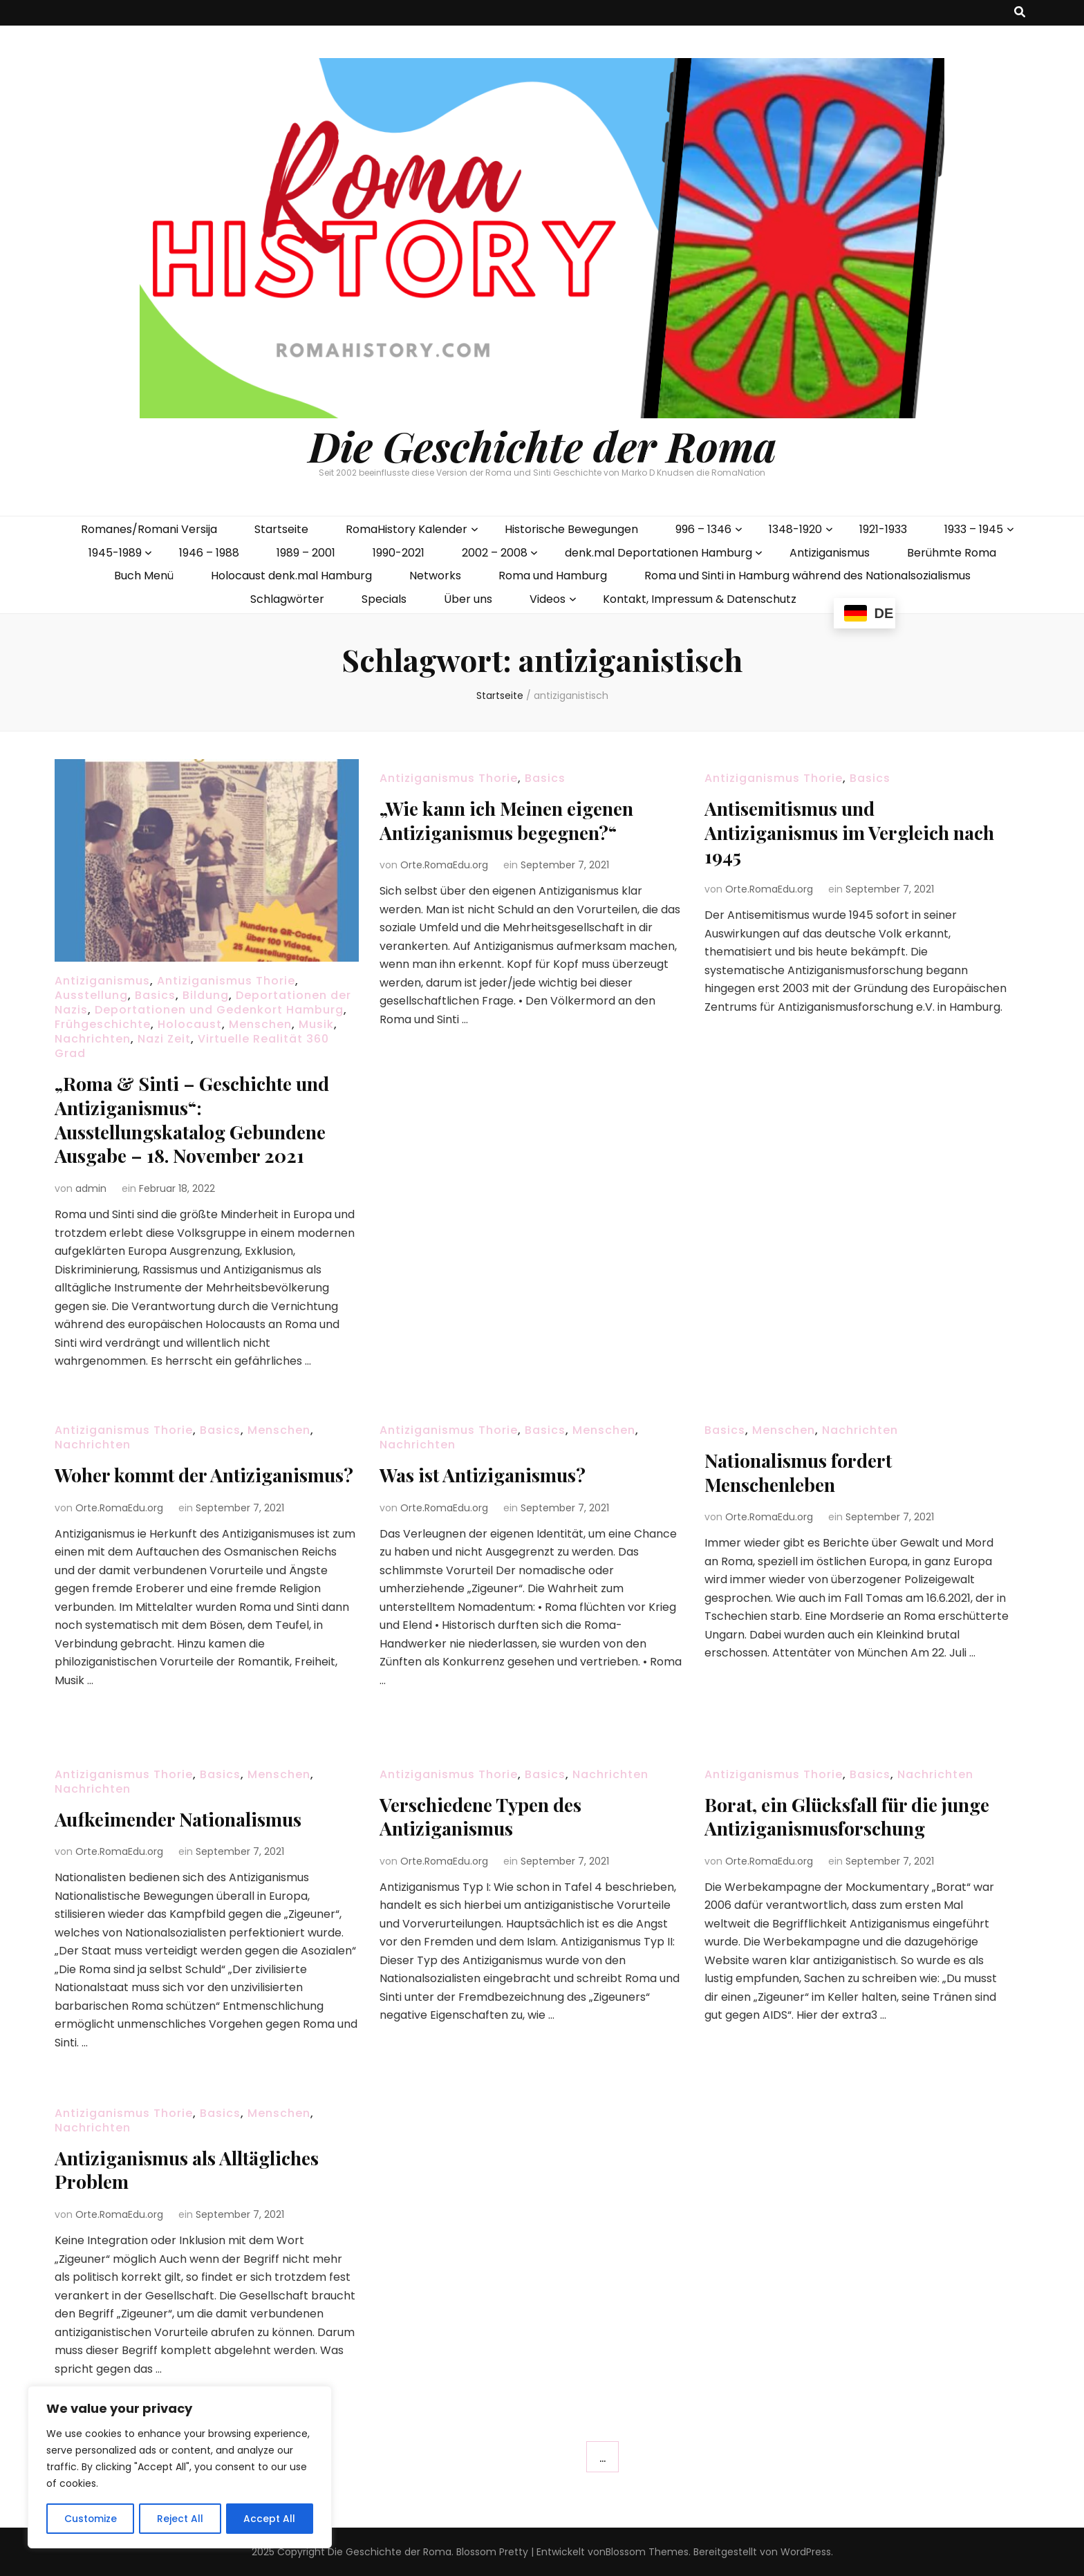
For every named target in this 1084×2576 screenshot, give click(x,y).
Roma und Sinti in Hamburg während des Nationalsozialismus (807, 576)
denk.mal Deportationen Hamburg (658, 553)
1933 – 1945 (973, 529)
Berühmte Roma (951, 553)
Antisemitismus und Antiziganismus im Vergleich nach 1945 (833, 831)
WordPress (806, 2551)
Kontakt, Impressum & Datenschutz (699, 599)
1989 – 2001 (306, 553)
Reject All (180, 2519)
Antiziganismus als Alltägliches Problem (194, 2169)
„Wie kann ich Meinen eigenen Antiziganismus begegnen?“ (514, 819)
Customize (90, 2519)
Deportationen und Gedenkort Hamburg (219, 1010)
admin (90, 1186)
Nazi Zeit (164, 1039)
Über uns (468, 599)
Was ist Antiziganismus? (487, 1474)
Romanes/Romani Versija (149, 529)
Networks (435, 576)
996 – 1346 (703, 529)
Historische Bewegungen (571, 529)
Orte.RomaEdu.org (444, 864)
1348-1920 (795, 529)
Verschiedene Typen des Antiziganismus (486, 1815)
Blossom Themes (647, 2551)
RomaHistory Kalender (406, 529)
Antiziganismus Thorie (226, 981)
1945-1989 (115, 553)
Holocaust (190, 1024)
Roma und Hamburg (552, 576)
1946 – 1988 (209, 553)
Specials (384, 599)
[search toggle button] (1019, 12)
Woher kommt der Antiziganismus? (135, 1486)
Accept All (270, 2519)
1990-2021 (398, 553)
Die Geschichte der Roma (542, 445)
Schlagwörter (287, 599)
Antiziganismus (829, 553)
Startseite (281, 529)
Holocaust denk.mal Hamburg (291, 576)
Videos (548, 599)
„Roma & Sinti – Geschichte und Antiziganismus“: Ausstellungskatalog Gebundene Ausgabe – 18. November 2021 (200, 1118)
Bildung (206, 995)
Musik (316, 1024)
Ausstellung (91, 995)
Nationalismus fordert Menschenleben (802, 1471)
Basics (155, 995)
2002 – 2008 (494, 553)
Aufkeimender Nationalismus (184, 1818)
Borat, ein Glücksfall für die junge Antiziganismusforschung (855, 1815)
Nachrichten (93, 1039)
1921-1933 (883, 529)
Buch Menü (144, 576)
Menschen (260, 1024)
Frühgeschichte (103, 1024)
